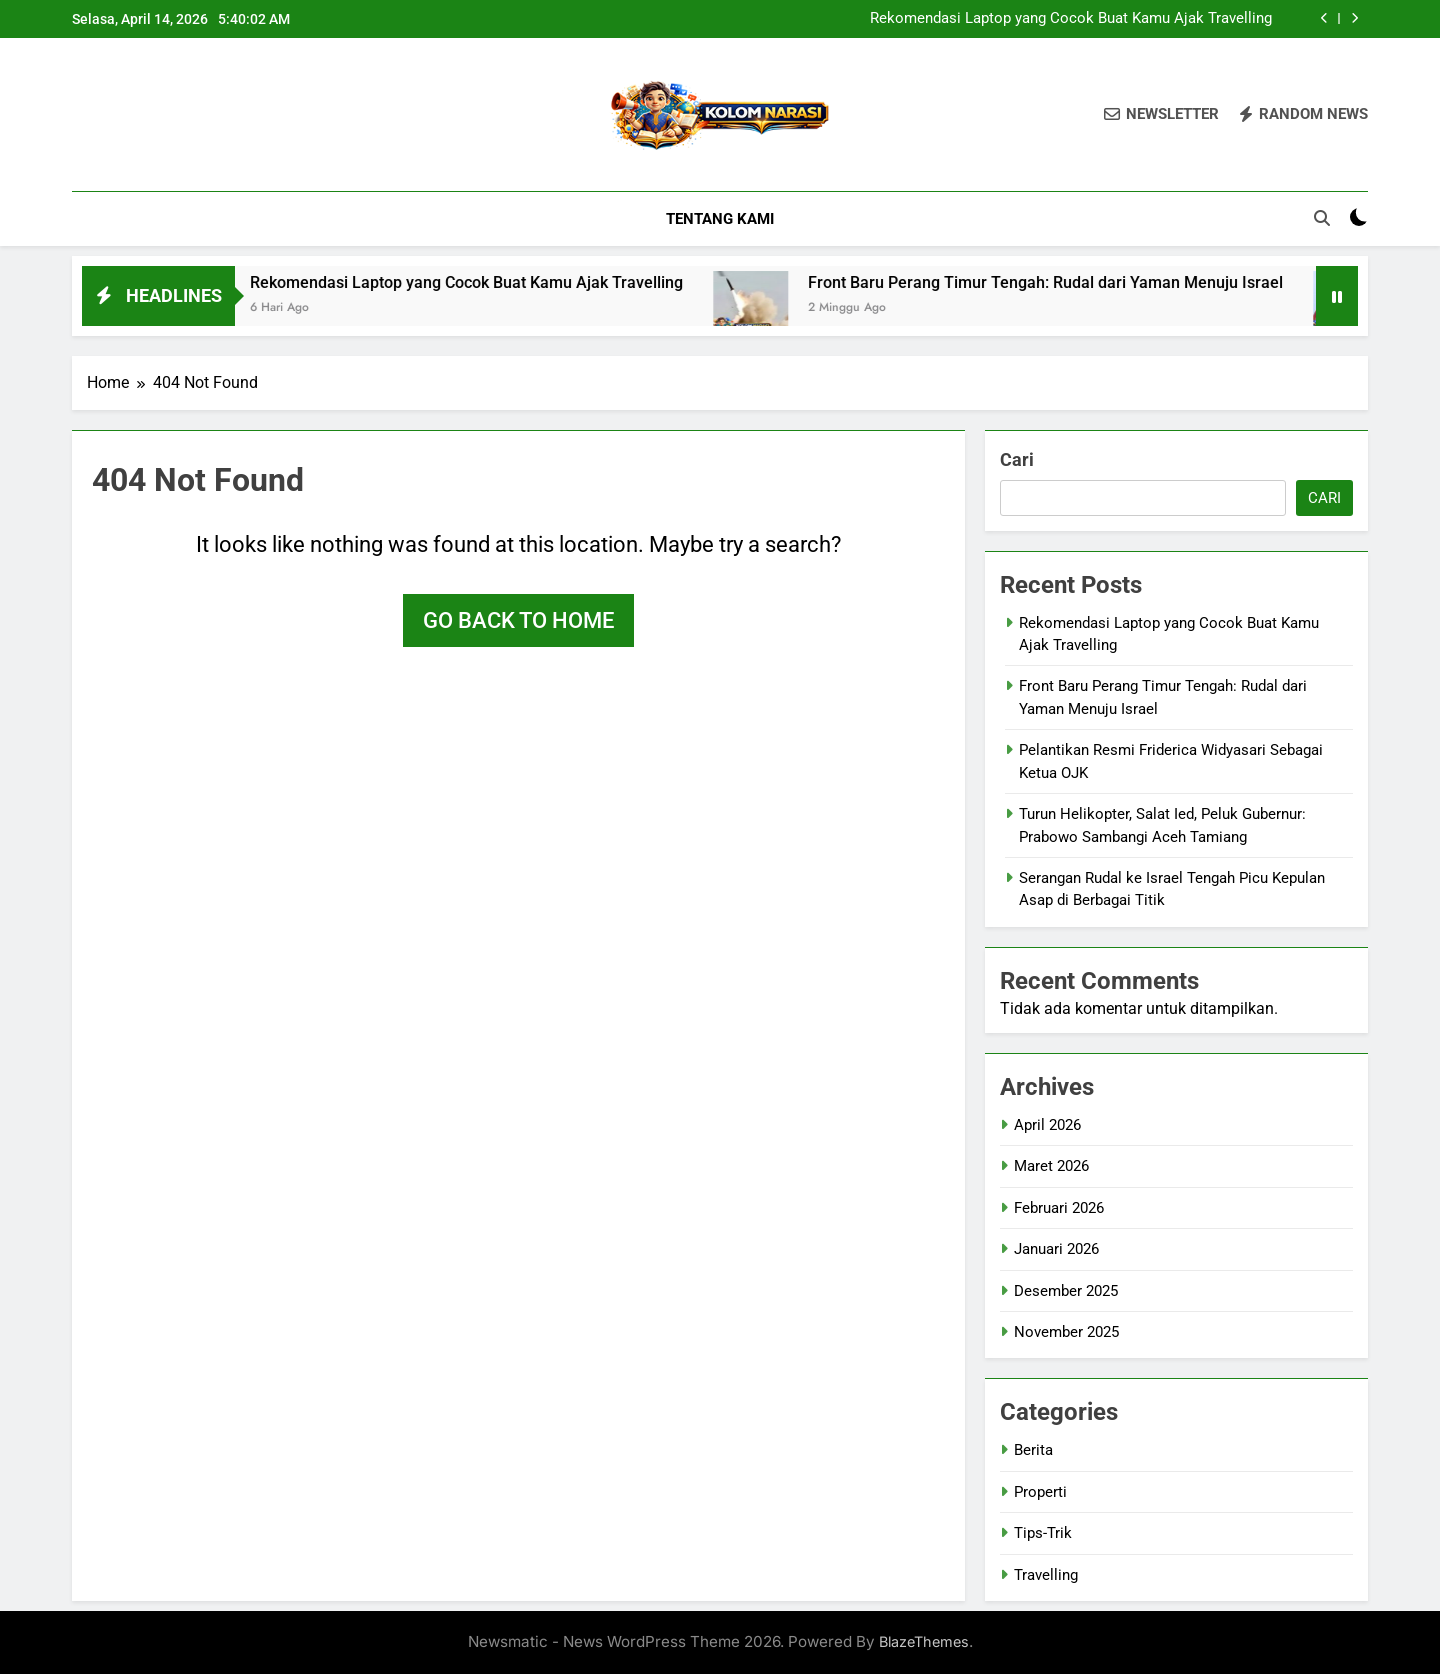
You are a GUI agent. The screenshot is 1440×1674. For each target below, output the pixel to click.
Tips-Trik (1043, 1533)
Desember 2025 (1066, 1291)
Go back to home (518, 620)
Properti (1040, 1492)
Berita (1033, 1450)
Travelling (1046, 1575)
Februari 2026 (1059, 1208)
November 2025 (1066, 1332)
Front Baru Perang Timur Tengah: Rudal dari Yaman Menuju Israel (1091, 282)
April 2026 (1047, 1125)
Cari (1017, 459)
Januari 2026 (1056, 1249)
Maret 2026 (1051, 1166)
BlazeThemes (924, 1641)
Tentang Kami (720, 219)
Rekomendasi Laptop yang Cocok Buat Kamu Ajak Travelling (1071, 19)
